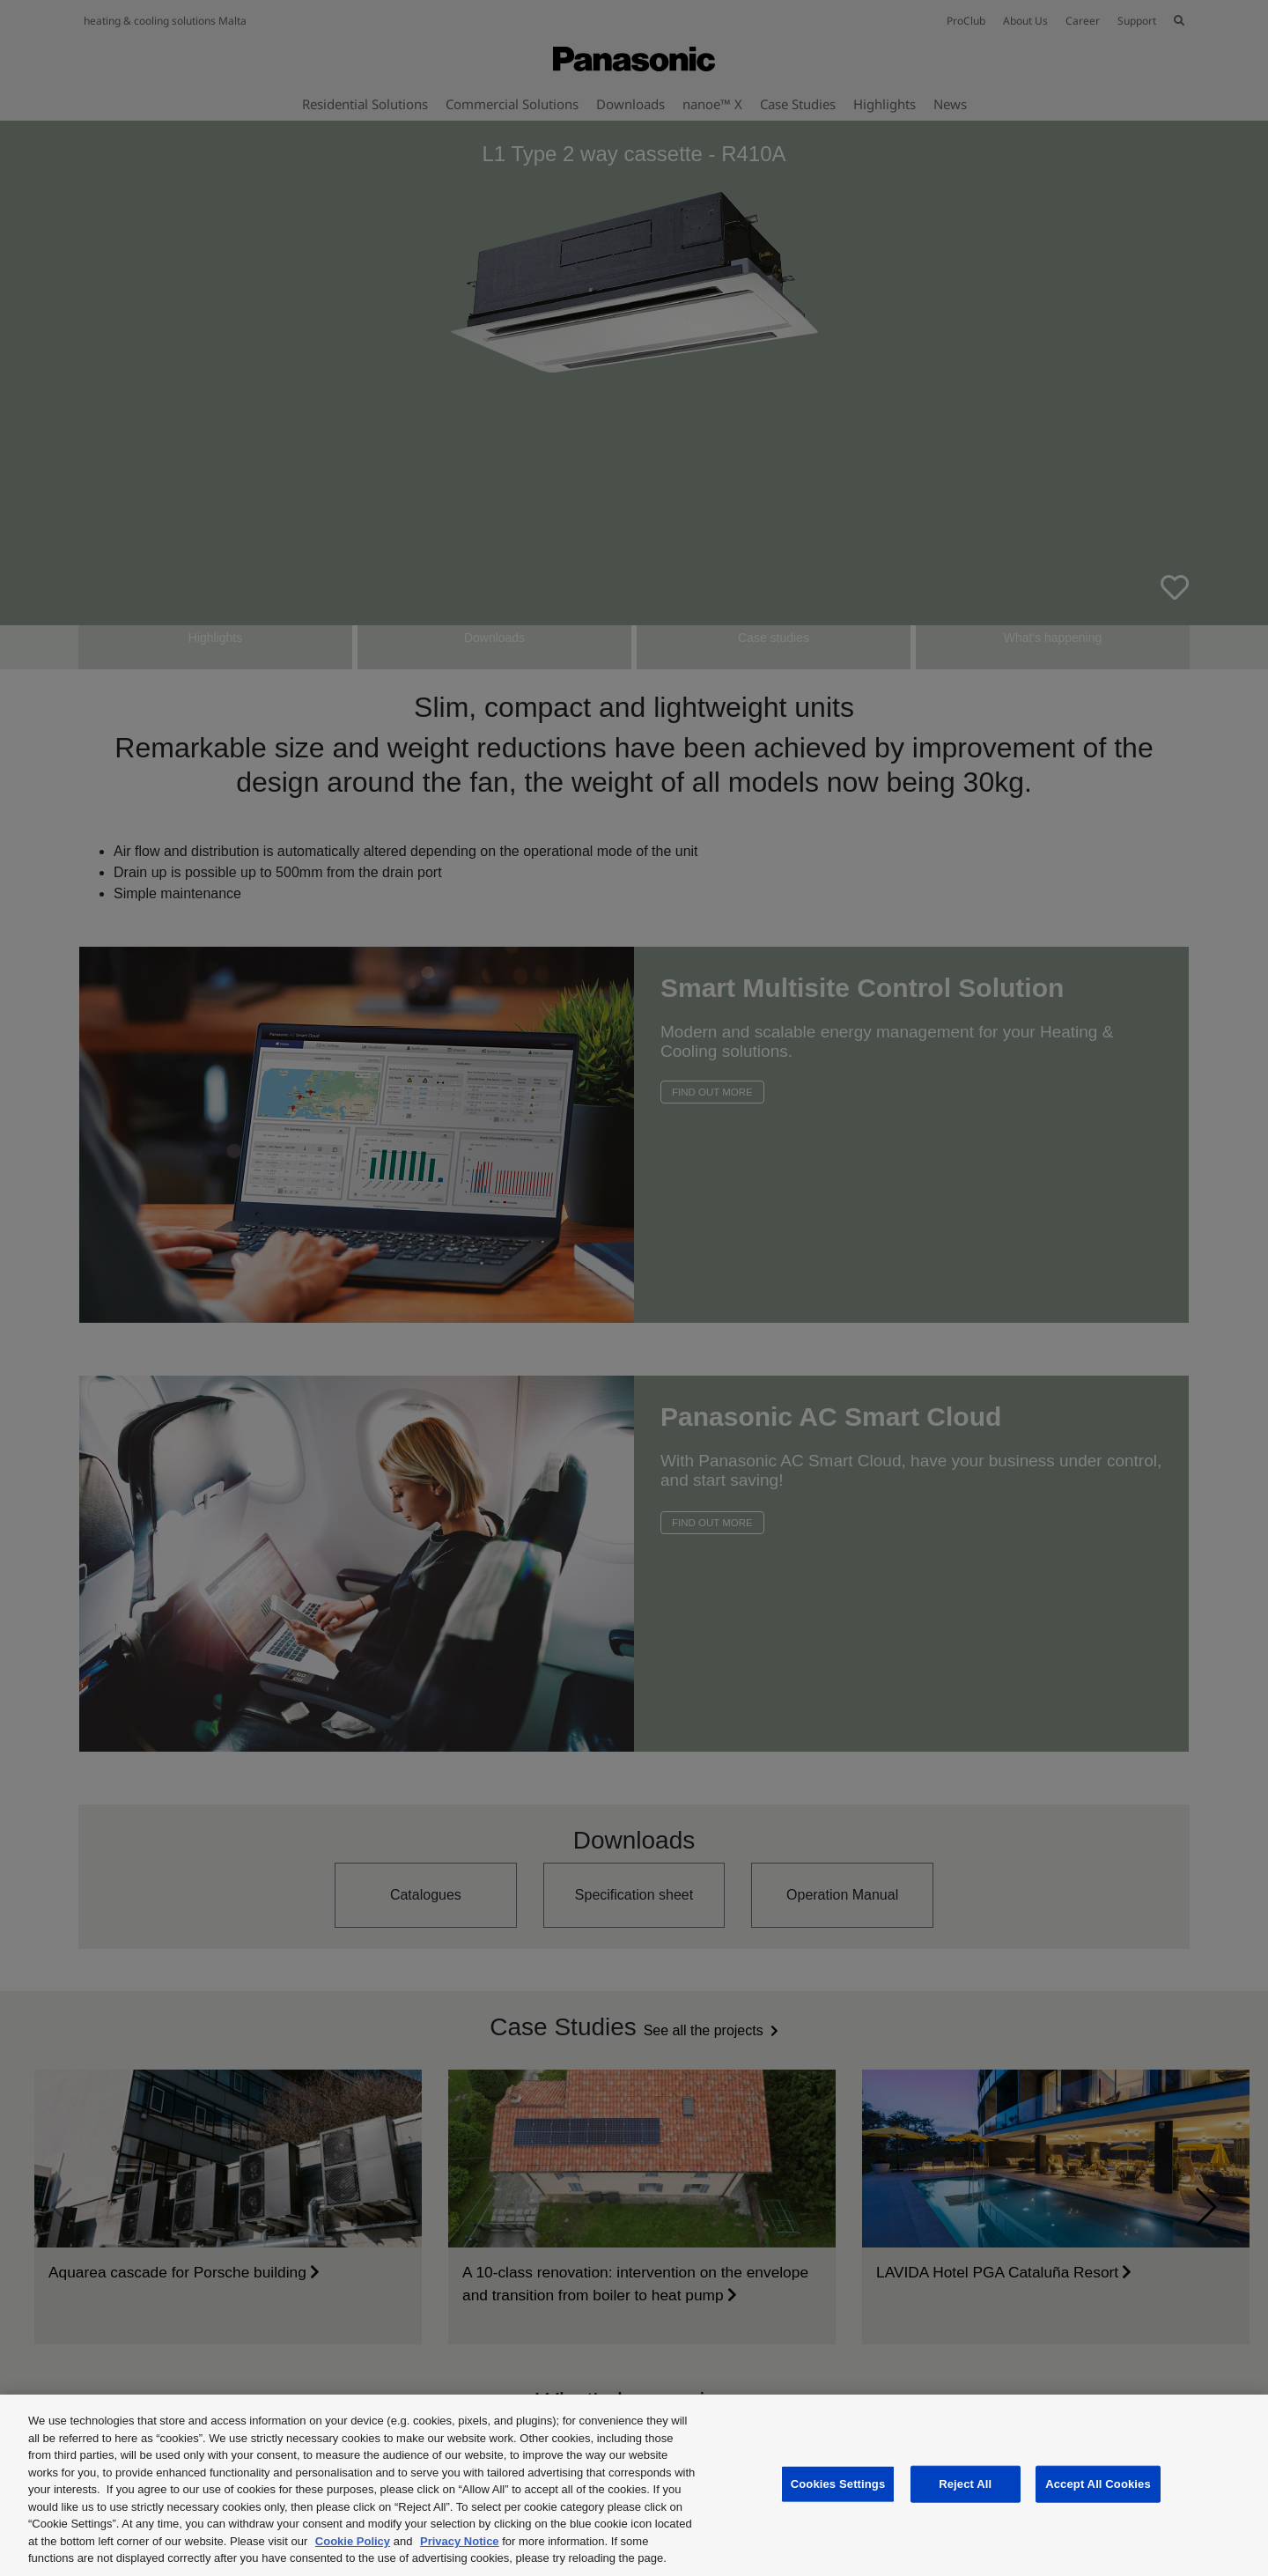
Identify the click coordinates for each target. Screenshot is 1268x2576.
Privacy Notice (459, 2541)
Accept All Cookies (1098, 2484)
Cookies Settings (838, 2484)
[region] (634, 2485)
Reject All (965, 2484)
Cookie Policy (352, 2541)
